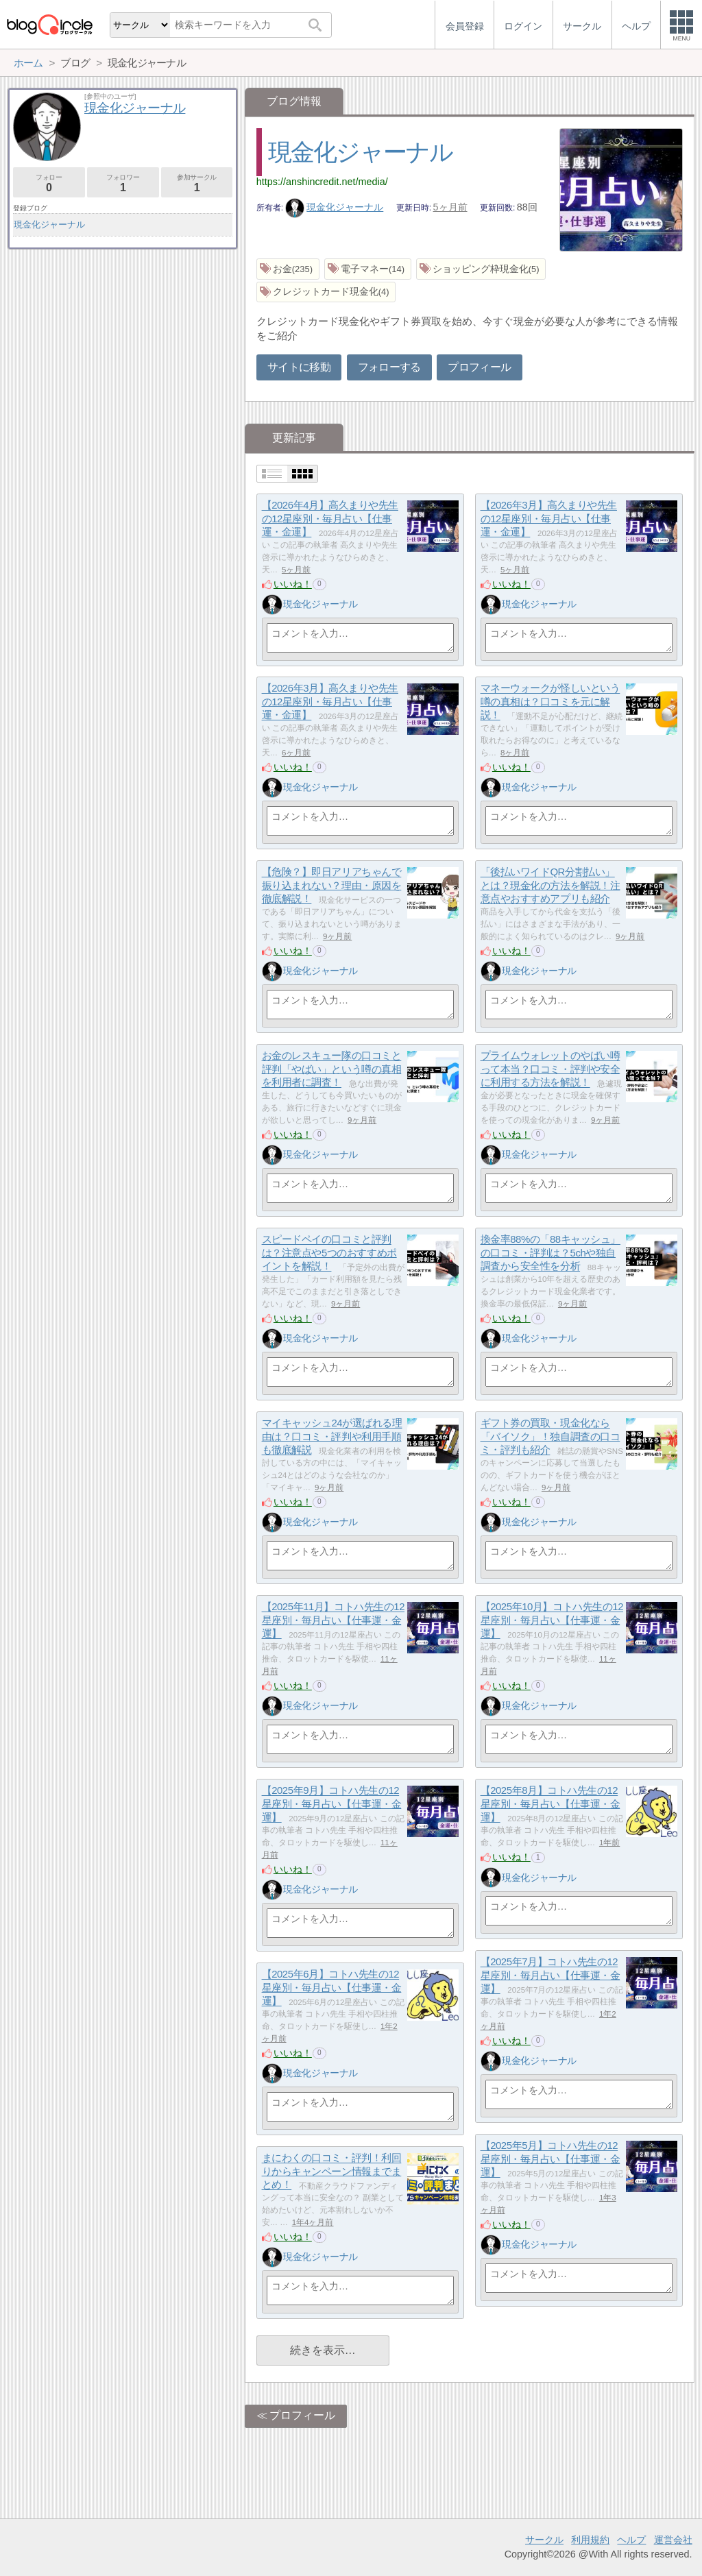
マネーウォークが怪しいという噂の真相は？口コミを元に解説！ (550, 702)
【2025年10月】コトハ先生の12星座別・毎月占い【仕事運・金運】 (552, 1620)
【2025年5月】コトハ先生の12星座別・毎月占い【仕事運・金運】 (550, 2159)
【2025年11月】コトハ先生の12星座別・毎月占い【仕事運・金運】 (333, 1620)
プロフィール (479, 367)
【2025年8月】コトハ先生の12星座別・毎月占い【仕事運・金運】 (550, 1804)
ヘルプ (631, 2539)
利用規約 (590, 2539)
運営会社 (673, 2539)
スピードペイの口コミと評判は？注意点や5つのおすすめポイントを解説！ (329, 1253)
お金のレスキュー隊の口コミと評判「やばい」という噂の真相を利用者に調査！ (332, 1069)
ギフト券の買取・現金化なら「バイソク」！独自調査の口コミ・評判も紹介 (550, 1437)
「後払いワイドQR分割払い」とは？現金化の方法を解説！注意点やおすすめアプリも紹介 (550, 885)
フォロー (49, 183)
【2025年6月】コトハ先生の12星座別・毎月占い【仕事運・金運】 (332, 1988)
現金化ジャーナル (360, 151)
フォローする (389, 367)
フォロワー (123, 183)
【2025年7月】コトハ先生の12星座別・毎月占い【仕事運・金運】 (550, 1975)
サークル (544, 2539)
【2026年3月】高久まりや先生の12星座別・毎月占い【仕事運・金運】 (549, 519)
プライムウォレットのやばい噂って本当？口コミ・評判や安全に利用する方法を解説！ (550, 1069)
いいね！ (293, 584)
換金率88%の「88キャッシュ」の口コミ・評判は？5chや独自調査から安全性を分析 (550, 1253)
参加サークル (197, 183)
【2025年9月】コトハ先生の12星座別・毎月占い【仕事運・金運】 (332, 1804)
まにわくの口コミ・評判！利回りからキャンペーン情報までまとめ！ (332, 2171)
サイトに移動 (298, 367)
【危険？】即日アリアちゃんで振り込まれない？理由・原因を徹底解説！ (332, 885)
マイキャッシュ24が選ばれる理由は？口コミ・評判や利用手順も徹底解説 (332, 1437)
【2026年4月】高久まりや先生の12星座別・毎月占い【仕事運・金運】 (330, 519)
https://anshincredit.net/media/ (322, 181)
